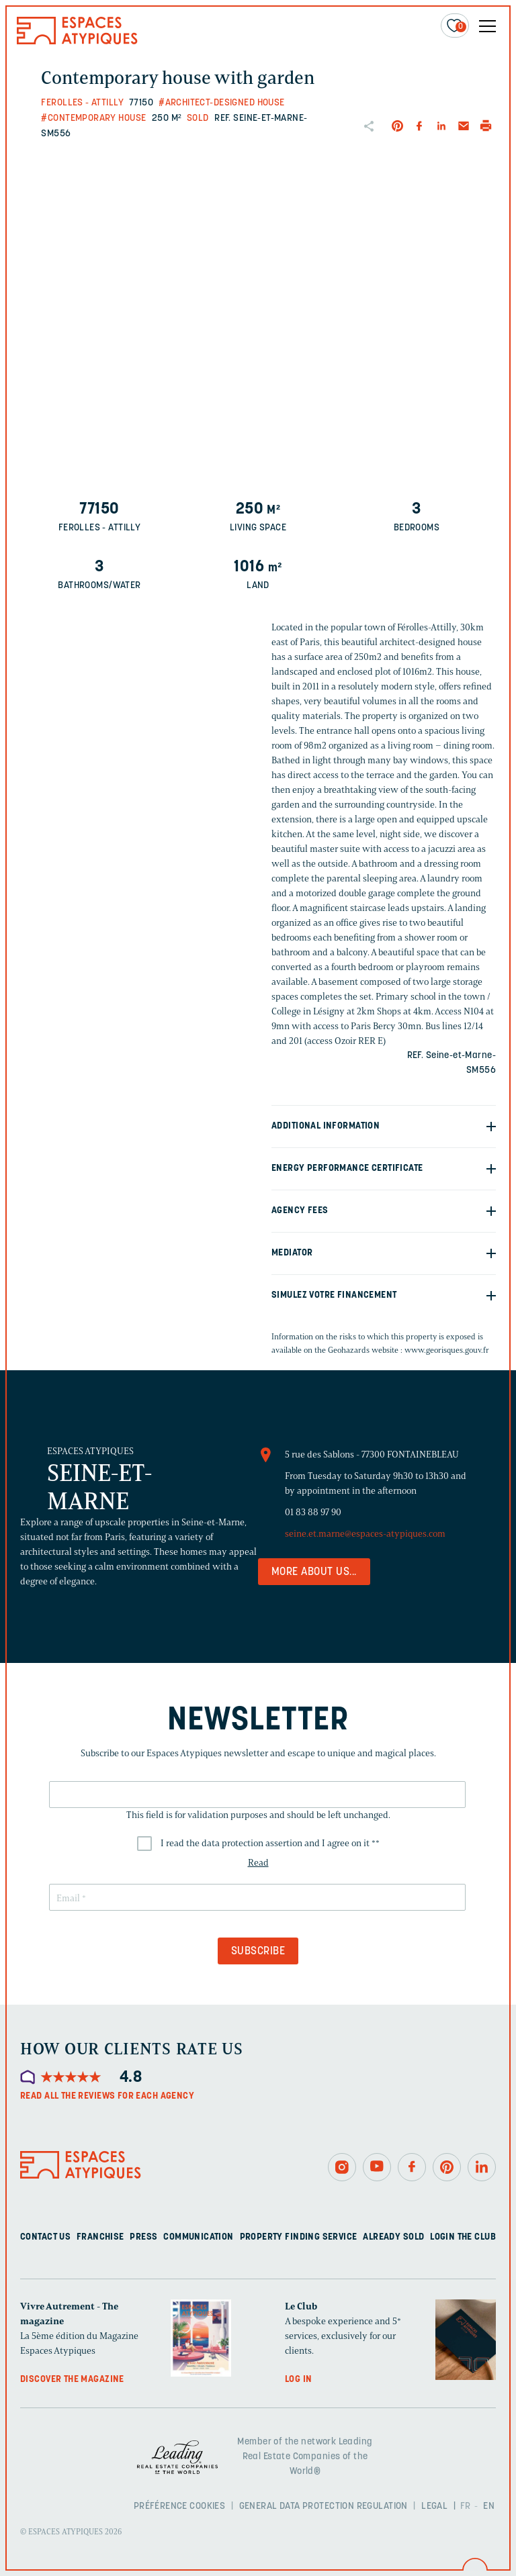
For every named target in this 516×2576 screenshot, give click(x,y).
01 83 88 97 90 (313, 1512)
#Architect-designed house (222, 103)
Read (258, 1862)
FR (465, 2506)
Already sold (393, 2237)
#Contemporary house (93, 118)
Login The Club (463, 2237)
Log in (298, 2380)
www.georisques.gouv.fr (446, 1350)
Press (143, 2237)
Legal (434, 2506)
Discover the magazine (72, 2380)
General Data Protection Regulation (323, 2506)
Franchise (100, 2237)
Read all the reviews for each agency (107, 2096)
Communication (198, 2237)
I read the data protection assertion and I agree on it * (270, 1843)
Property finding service (298, 2237)
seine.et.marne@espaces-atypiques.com (365, 1533)
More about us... (314, 1572)
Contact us (45, 2237)
